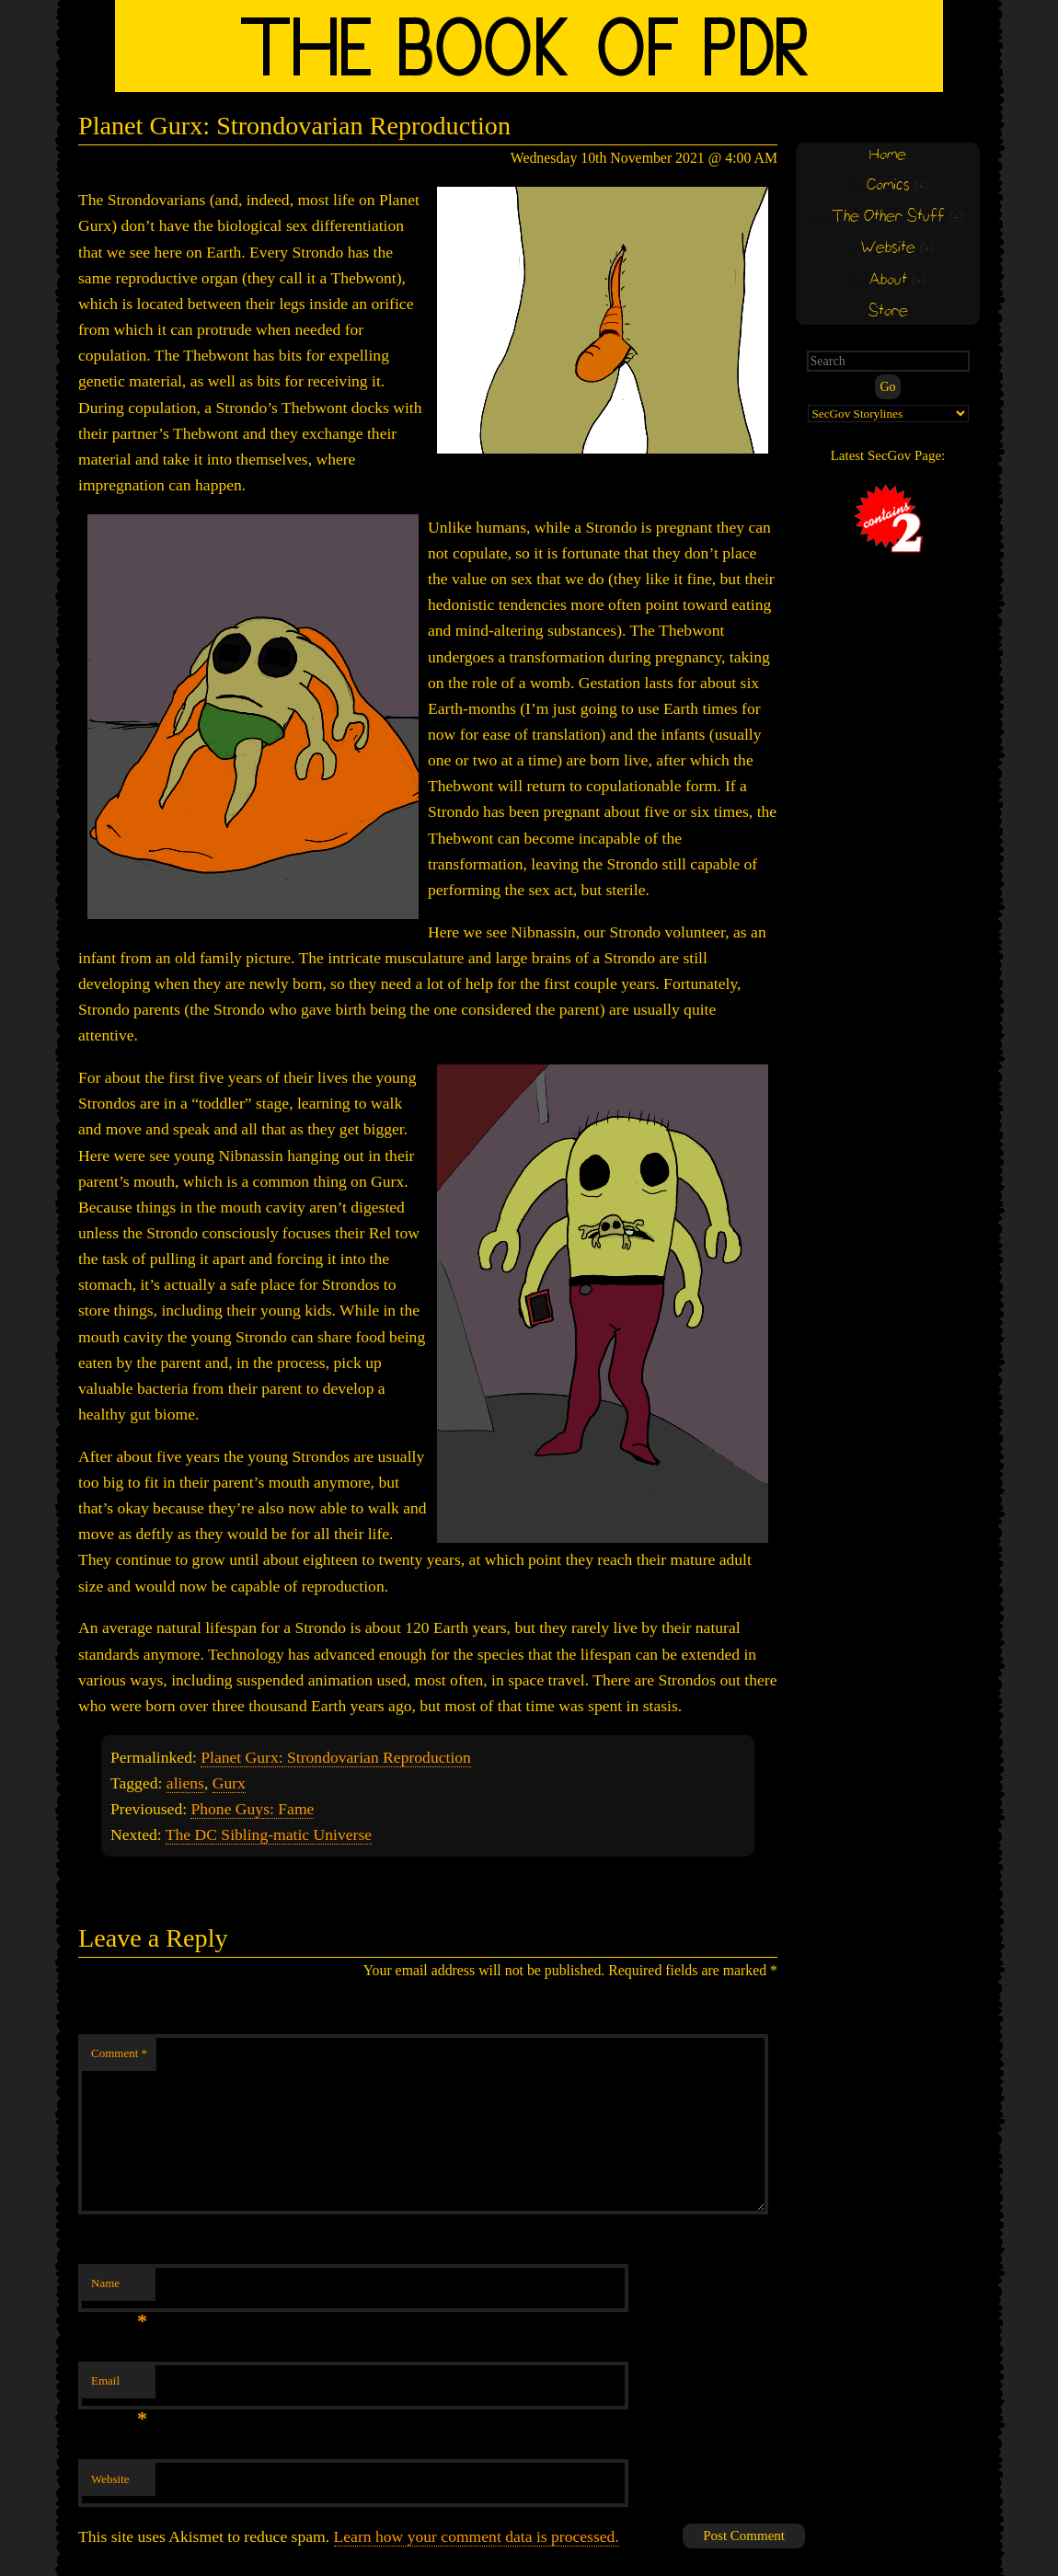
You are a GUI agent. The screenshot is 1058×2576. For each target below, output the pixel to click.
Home (887, 155)
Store (888, 311)
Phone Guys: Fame (252, 1809)
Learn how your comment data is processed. (476, 2536)
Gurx (229, 1783)
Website (110, 2479)
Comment (119, 2053)
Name (119, 2288)
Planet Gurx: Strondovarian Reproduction (336, 1757)
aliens (185, 1783)
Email (119, 2386)
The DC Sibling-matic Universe (269, 1834)
